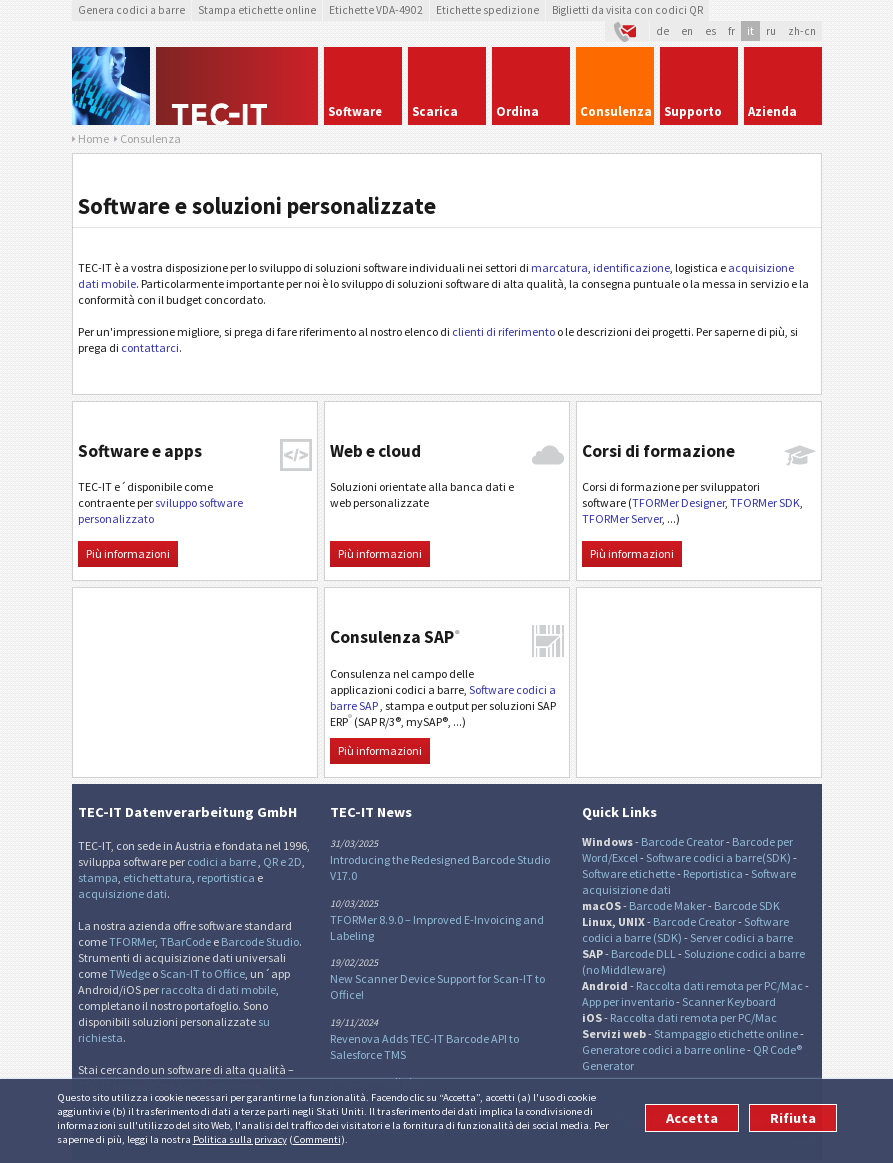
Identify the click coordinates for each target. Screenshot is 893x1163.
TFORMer (132, 941)
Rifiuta (793, 1118)
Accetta (692, 1118)
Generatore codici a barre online (664, 1049)
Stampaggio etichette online (726, 1033)
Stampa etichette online (257, 10)
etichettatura (157, 877)
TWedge (129, 973)
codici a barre (222, 861)
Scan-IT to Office (202, 973)
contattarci (150, 347)
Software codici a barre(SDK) (718, 857)
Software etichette (628, 873)
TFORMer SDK (765, 502)
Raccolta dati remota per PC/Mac (719, 985)
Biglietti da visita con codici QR (627, 10)
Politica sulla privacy (240, 1139)
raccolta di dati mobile (218, 989)
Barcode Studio (260, 941)
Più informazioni (128, 553)
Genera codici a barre (131, 10)
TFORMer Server (622, 518)
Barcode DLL (643, 953)
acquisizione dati (122, 893)
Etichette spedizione (487, 10)
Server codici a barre (741, 937)
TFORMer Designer (678, 502)
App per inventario (628, 1001)
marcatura (559, 267)
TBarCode (185, 941)
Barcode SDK (747, 905)
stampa (98, 877)
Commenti (317, 1139)
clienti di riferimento (503, 331)
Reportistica (713, 873)
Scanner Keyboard (729, 1001)
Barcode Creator (682, 841)
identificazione (631, 267)
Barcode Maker (667, 905)
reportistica (226, 877)
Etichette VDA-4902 (376, 10)
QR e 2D (282, 861)
